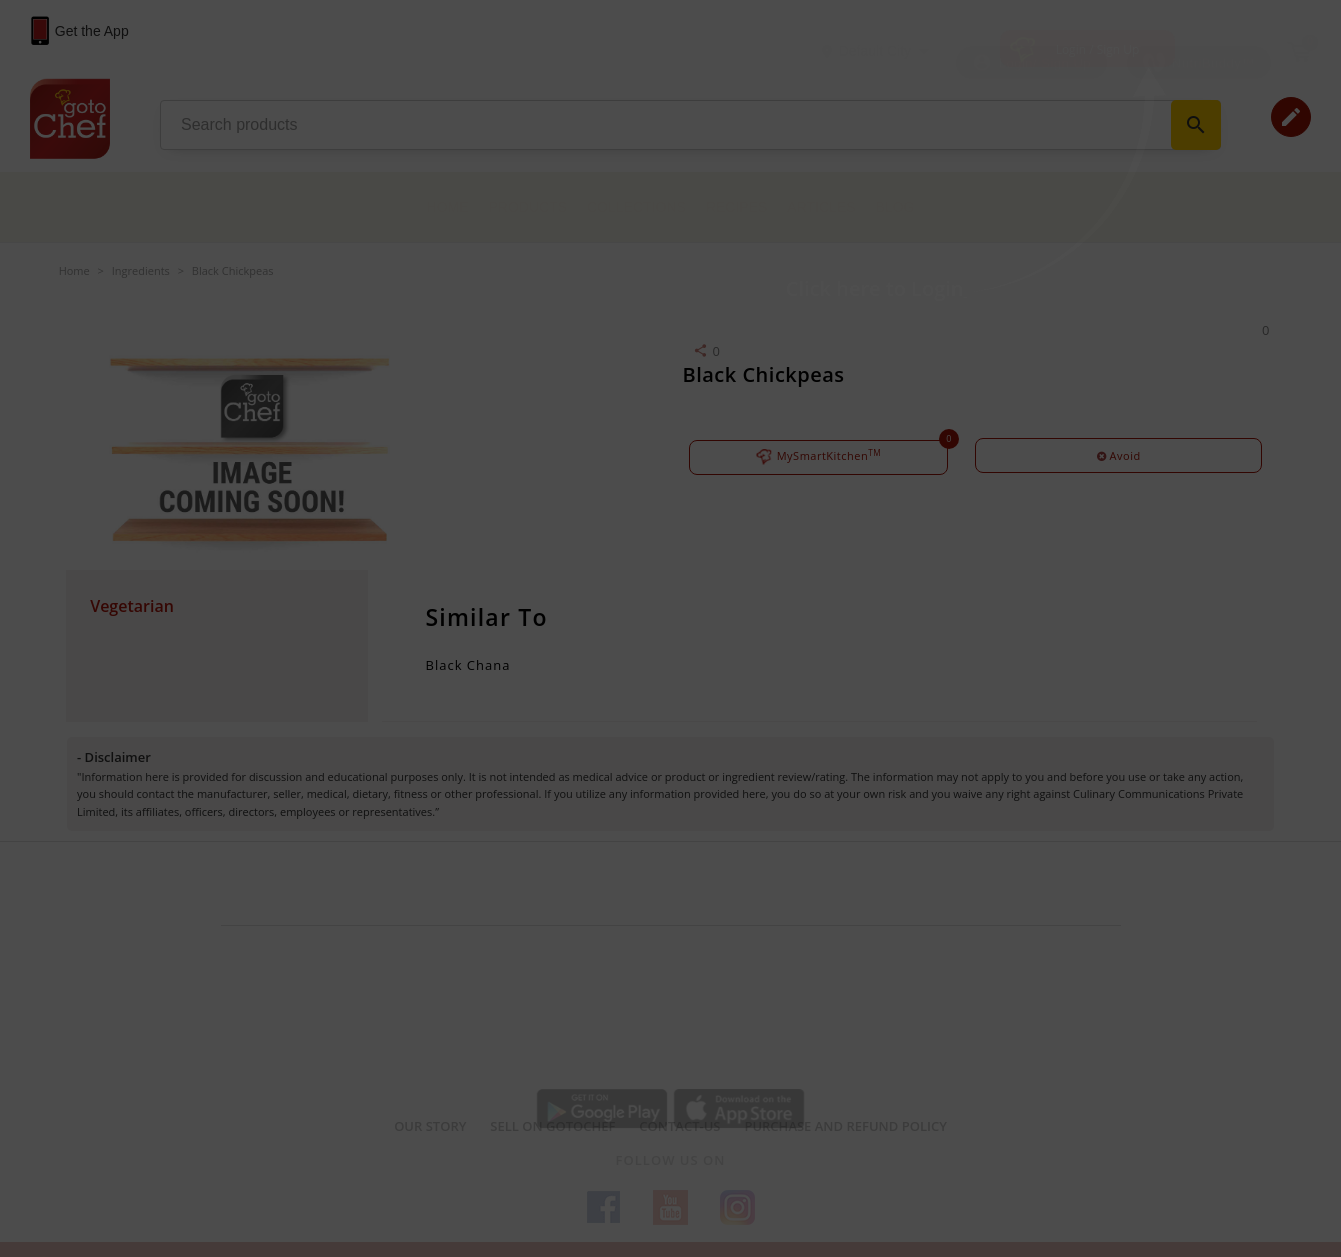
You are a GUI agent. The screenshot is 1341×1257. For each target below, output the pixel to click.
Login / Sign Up (1098, 49)
